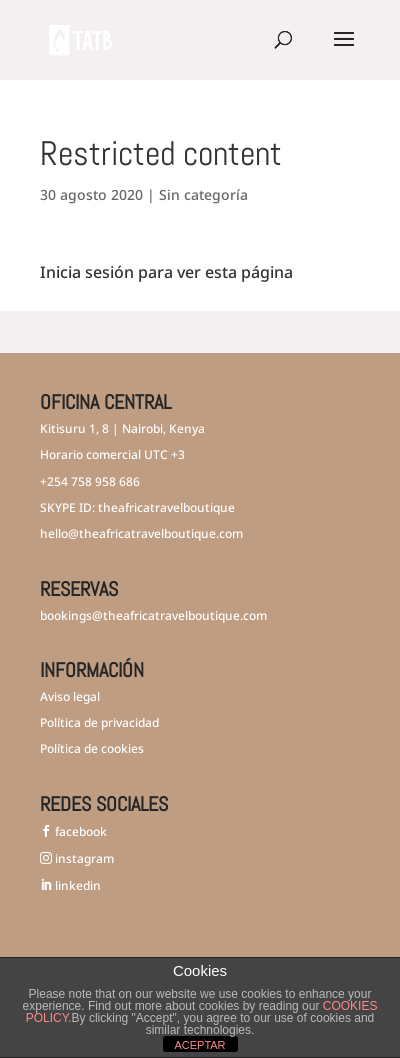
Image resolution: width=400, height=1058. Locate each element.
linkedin (76, 885)
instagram (83, 858)
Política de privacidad (99, 722)
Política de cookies (92, 748)
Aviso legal (70, 696)
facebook (79, 831)
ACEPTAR (199, 1045)
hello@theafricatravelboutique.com (141, 533)
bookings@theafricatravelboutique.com (153, 615)
